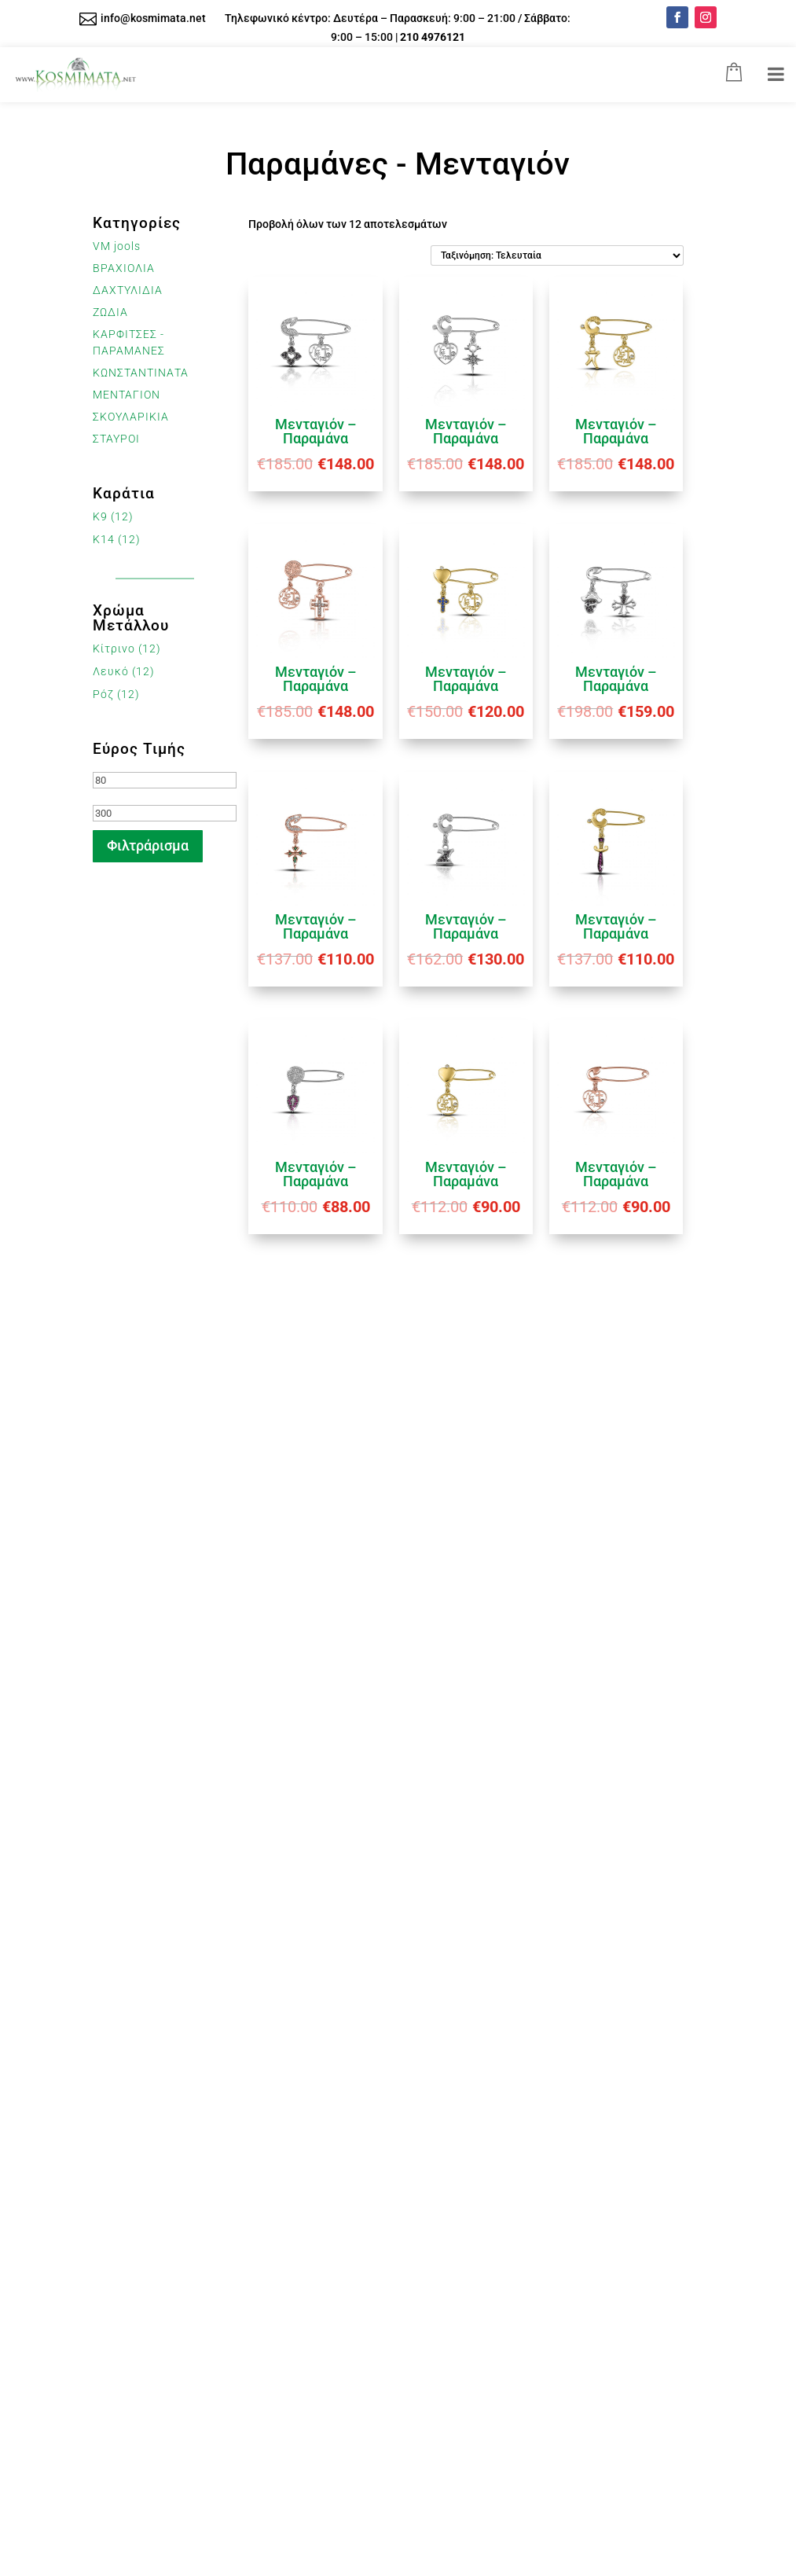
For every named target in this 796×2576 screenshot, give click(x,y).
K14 (104, 539)
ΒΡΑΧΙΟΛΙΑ (124, 268)
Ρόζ (103, 694)
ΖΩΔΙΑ (110, 312)
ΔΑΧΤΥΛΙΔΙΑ (128, 290)
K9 (100, 516)
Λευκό (111, 671)
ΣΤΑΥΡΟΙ (116, 438)
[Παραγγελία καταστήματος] (557, 255)
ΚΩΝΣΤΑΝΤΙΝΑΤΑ (141, 372)
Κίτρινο (114, 648)
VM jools (117, 246)
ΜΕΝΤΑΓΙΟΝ (126, 394)
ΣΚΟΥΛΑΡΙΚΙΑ (131, 416)
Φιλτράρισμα (148, 845)
